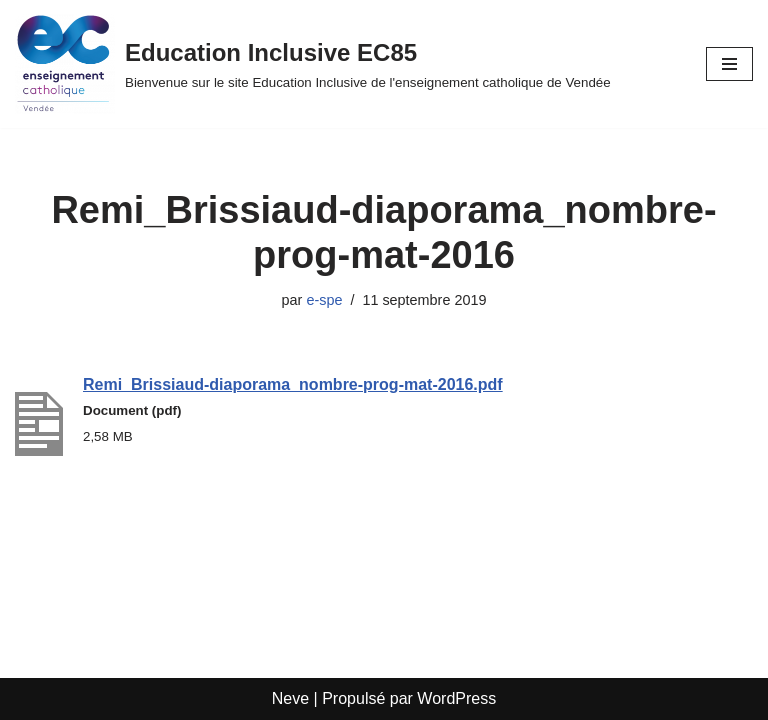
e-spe (324, 300)
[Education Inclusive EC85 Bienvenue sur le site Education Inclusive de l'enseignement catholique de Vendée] (313, 64)
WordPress (456, 698)
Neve (290, 698)
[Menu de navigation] (729, 64)
